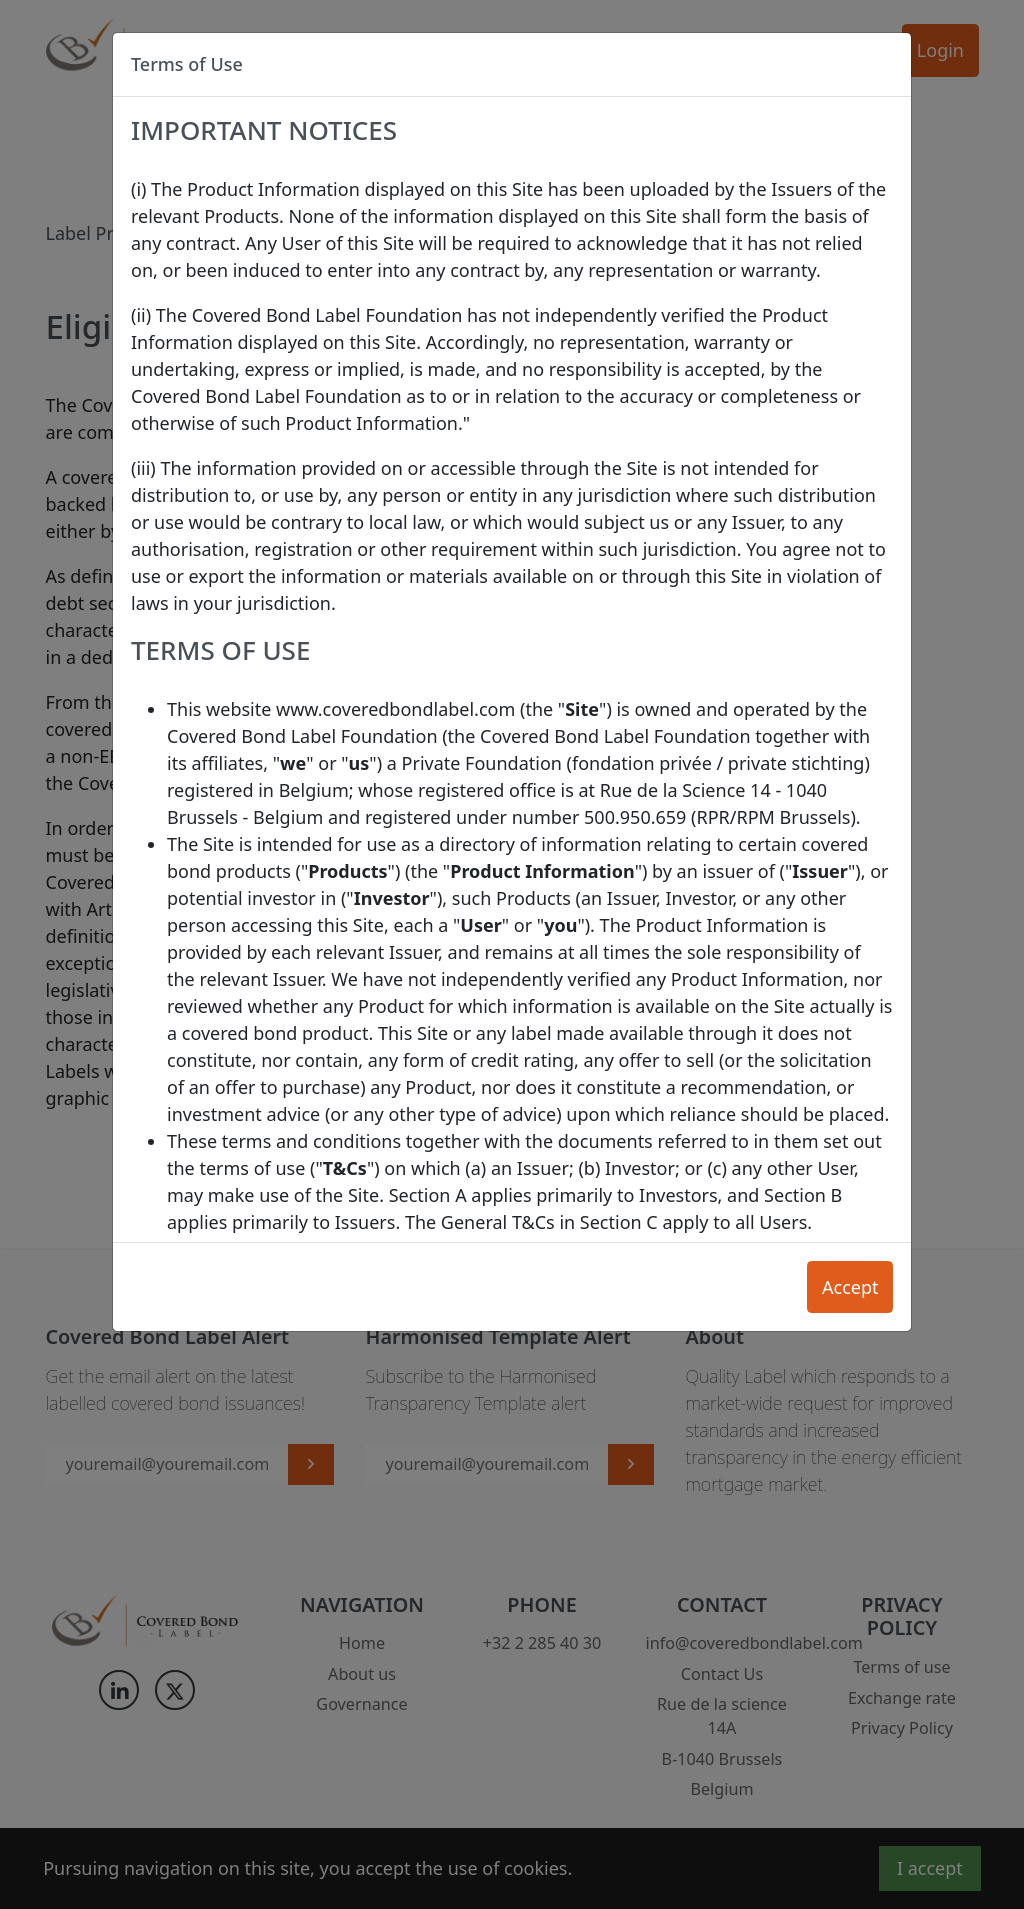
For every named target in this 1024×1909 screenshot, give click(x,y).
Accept (850, 1287)
